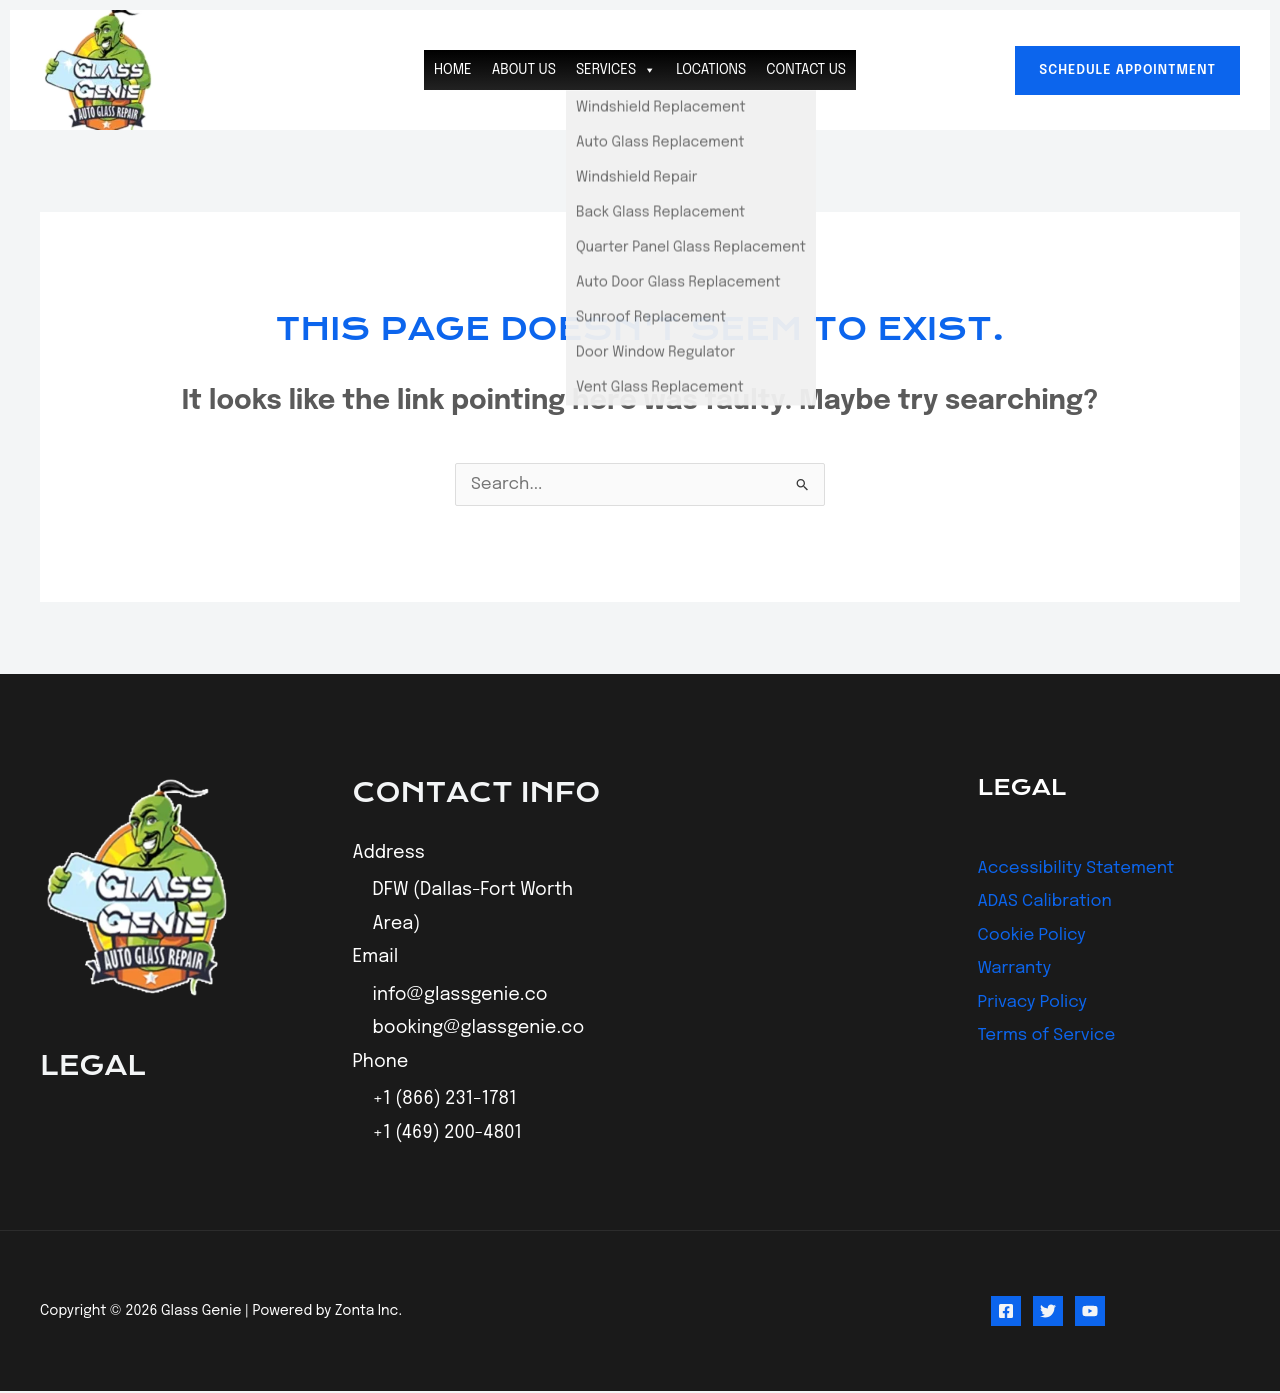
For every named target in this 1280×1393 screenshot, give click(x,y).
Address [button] (389, 854)
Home (453, 70)
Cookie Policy (1036, 936)
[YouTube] (1090, 1313)
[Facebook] (1006, 1313)
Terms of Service (1052, 1036)
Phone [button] (381, 1063)
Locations (711, 70)
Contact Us (806, 70)
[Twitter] (1048, 1313)
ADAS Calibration (1050, 902)
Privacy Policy (1036, 1003)
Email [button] (376, 959)
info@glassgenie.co (460, 997)
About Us (524, 70)
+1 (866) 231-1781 (445, 1101)
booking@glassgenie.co (479, 1030)
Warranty (1017, 969)
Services (616, 70)
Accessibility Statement (1083, 869)
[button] (1127, 70)
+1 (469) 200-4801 (448, 1135)
